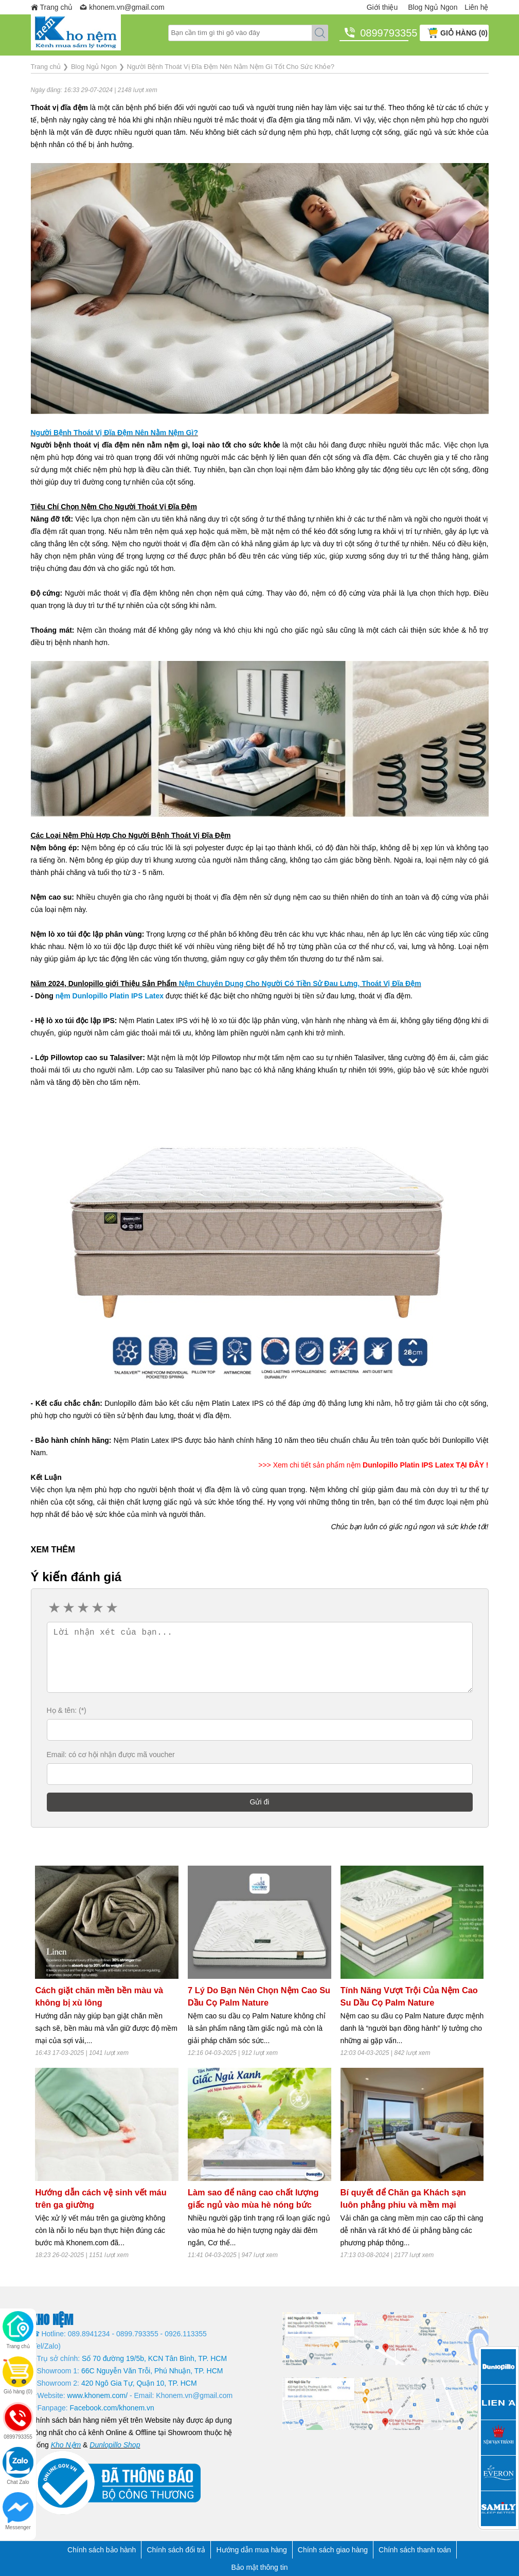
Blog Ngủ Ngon (432, 7)
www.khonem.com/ (97, 2395)
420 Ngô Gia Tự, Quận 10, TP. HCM (139, 2383)
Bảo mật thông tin (259, 2567)
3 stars (83, 1608)
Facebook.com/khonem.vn (112, 2408)
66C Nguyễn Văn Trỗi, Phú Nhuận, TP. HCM (152, 2371)
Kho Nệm (66, 2445)
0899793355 (384, 33)
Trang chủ (56, 7)
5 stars (111, 1608)
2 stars (68, 1608)
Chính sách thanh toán (415, 2550)
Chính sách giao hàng (333, 2550)
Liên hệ (476, 7)
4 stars (97, 1608)
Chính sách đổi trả (176, 2550)
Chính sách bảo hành (101, 2550)
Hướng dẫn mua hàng (251, 2550)
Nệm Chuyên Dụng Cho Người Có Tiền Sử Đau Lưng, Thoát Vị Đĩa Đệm (300, 983)
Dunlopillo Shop (115, 2445)
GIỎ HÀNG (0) (464, 33)
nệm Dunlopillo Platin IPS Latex (110, 996)
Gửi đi (260, 1802)
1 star (54, 1608)
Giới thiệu (382, 7)
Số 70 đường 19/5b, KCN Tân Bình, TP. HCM (154, 2358)
